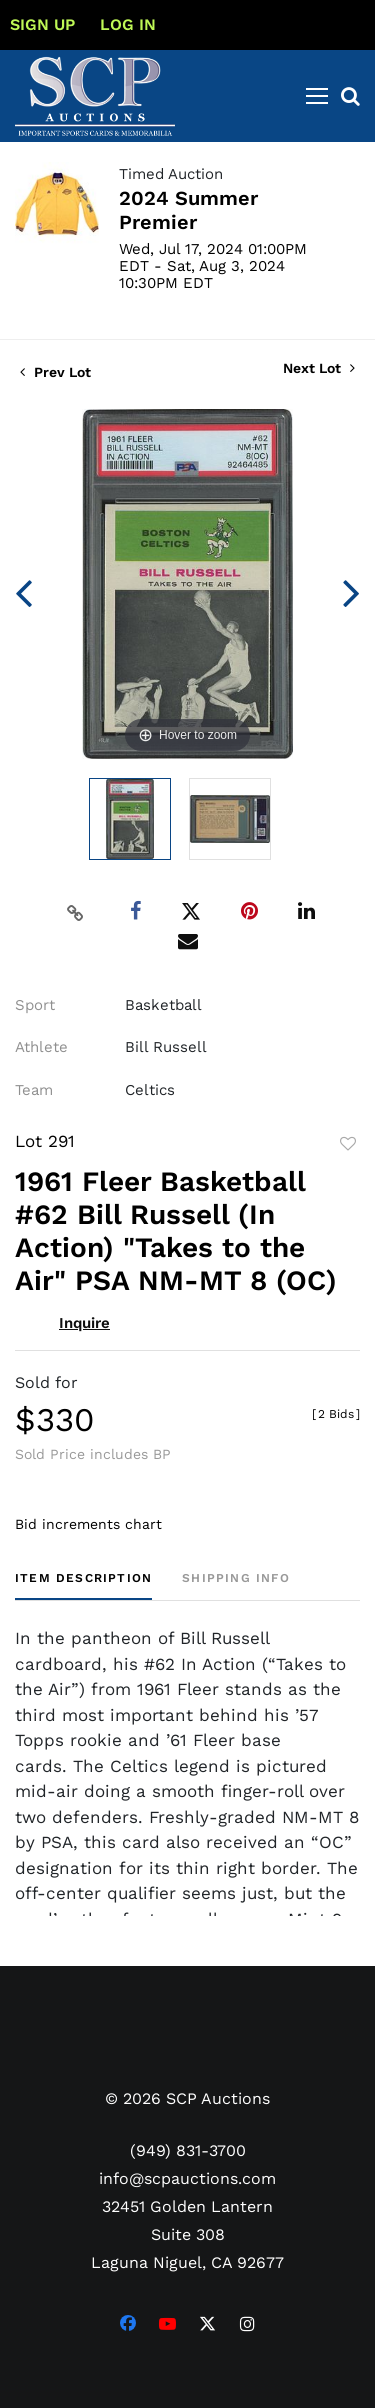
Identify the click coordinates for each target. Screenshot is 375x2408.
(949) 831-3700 (188, 2150)
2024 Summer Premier (188, 210)
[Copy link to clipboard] (75, 912)
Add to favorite (348, 1144)
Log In (128, 24)
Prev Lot (55, 372)
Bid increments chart (88, 1524)
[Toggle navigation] (317, 96)
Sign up (42, 24)
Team (34, 1090)
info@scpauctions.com (187, 2178)
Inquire (84, 1323)
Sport (35, 1005)
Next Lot (319, 368)
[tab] (83, 1585)
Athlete (41, 1047)
